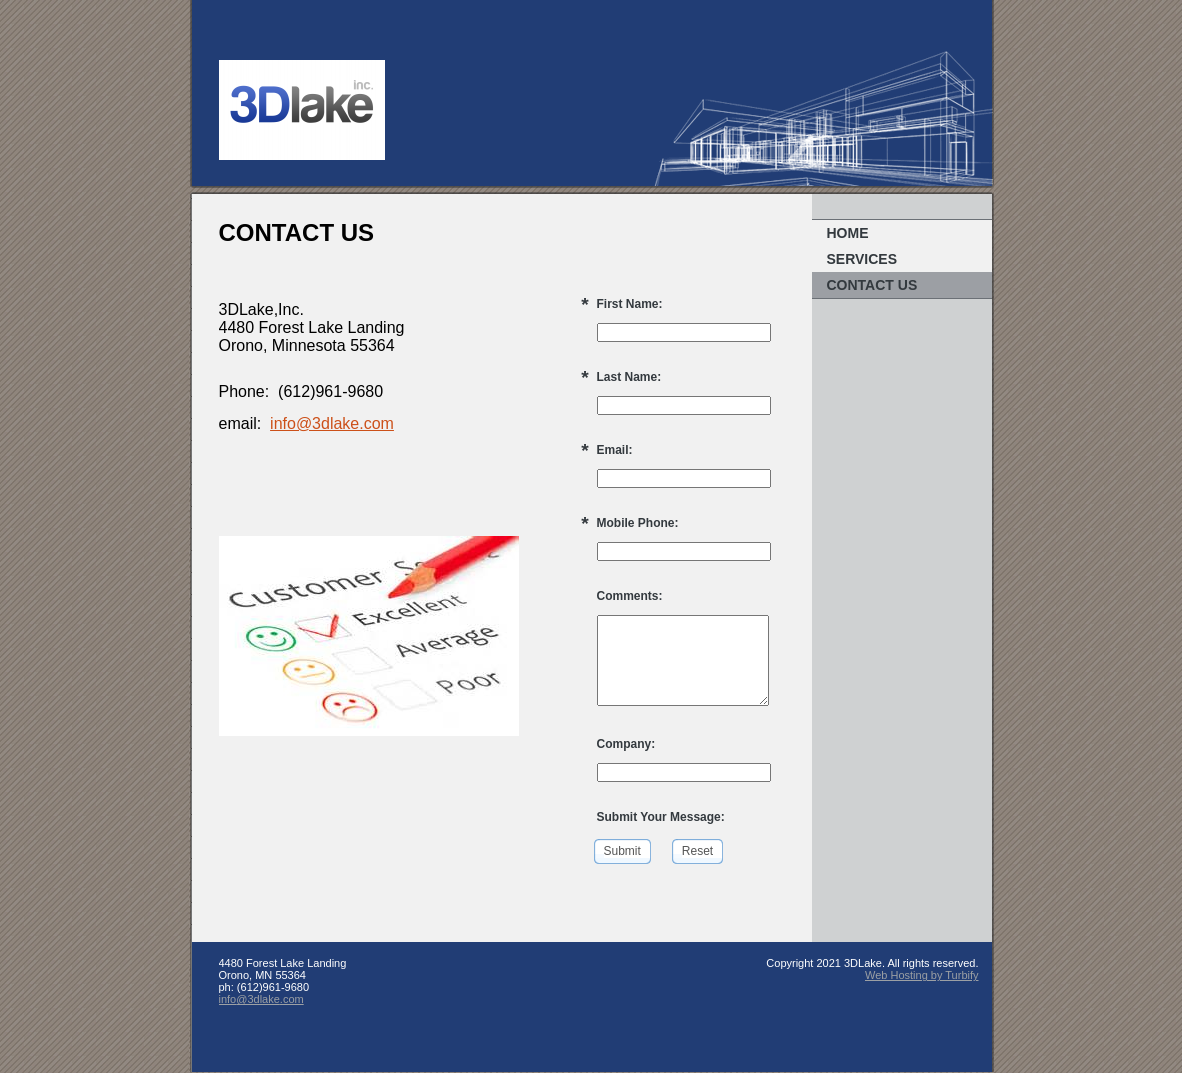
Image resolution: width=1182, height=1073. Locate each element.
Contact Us (872, 285)
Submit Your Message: (661, 817)
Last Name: (629, 377)
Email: (615, 450)
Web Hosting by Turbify (922, 975)
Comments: (630, 596)
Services (862, 259)
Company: (626, 744)
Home (848, 233)
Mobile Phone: (638, 523)
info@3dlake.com (332, 423)
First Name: (630, 304)
